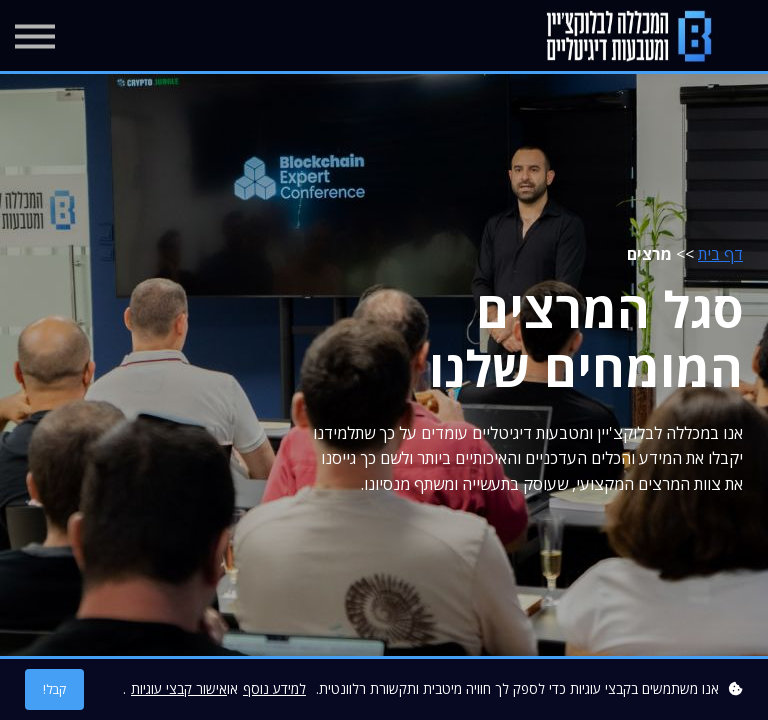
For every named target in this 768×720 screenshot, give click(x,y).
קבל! (54, 689)
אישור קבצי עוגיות (179, 689)
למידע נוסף (274, 689)
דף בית (720, 254)
